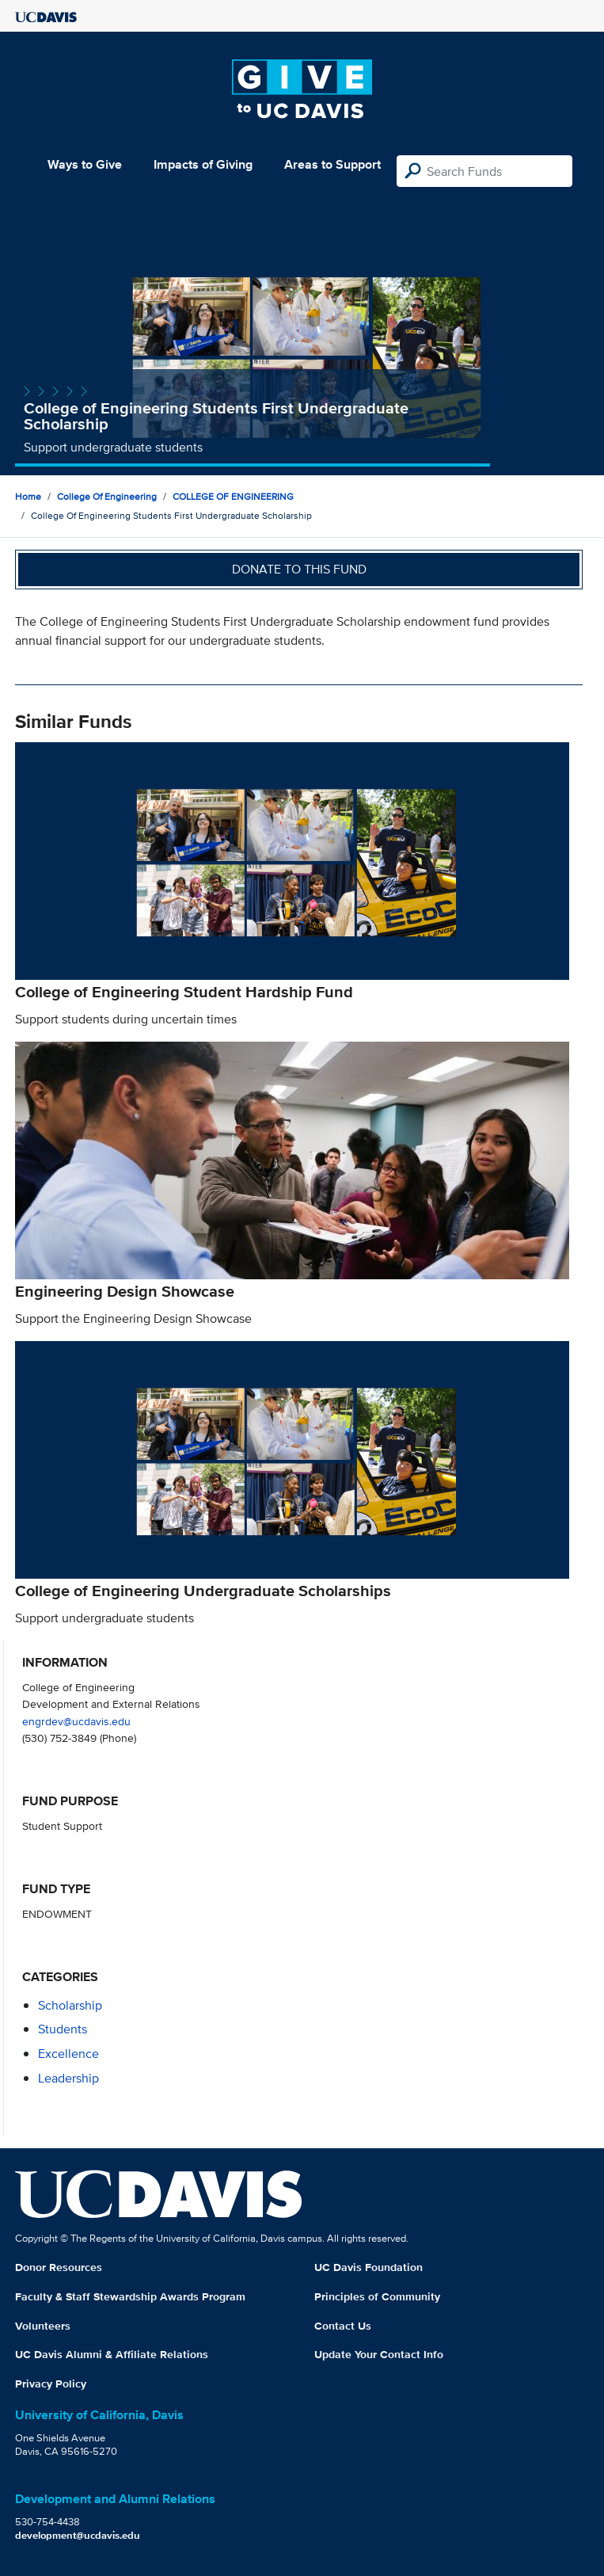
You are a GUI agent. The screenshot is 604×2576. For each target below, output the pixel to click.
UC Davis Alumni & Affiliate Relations (111, 2354)
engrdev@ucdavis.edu (76, 1721)
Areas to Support (332, 164)
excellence (68, 2053)
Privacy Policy (50, 2383)
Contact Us (342, 2326)
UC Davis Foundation (368, 2267)
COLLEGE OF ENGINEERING (233, 496)
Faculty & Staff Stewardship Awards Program (130, 2296)
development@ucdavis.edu (77, 2535)
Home (28, 496)
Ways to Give (84, 164)
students (62, 2029)
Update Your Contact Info (378, 2354)
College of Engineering (107, 496)
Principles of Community (377, 2296)
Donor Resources (58, 2267)
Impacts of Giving (203, 164)
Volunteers (42, 2326)
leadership (68, 2078)
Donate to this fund (299, 569)
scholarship (70, 2005)
